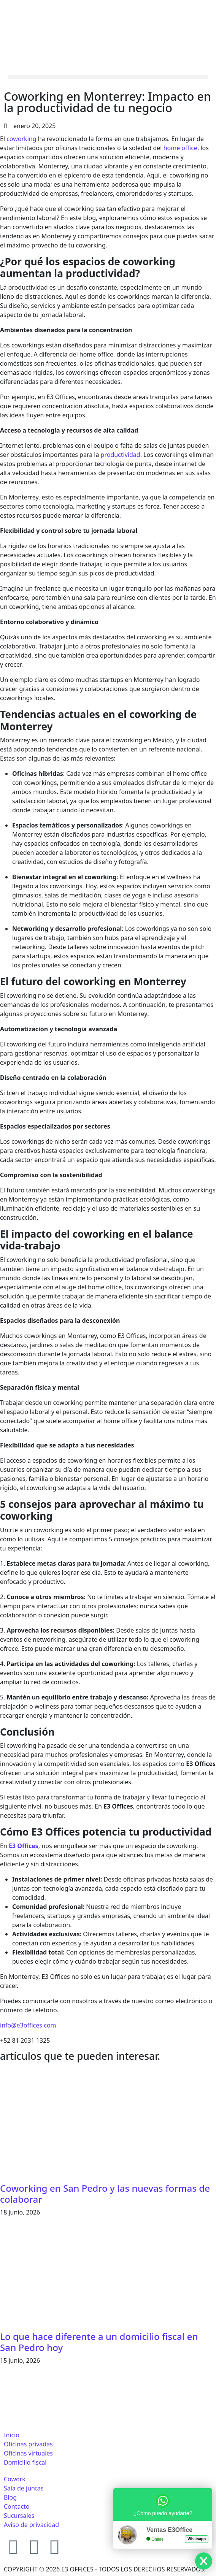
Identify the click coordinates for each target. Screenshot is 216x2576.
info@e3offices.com (28, 2025)
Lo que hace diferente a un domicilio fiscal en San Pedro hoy (99, 2342)
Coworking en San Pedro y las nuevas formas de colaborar (105, 2193)
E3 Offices (23, 1846)
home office (180, 148)
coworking (21, 139)
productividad (120, 454)
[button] (108, 77)
